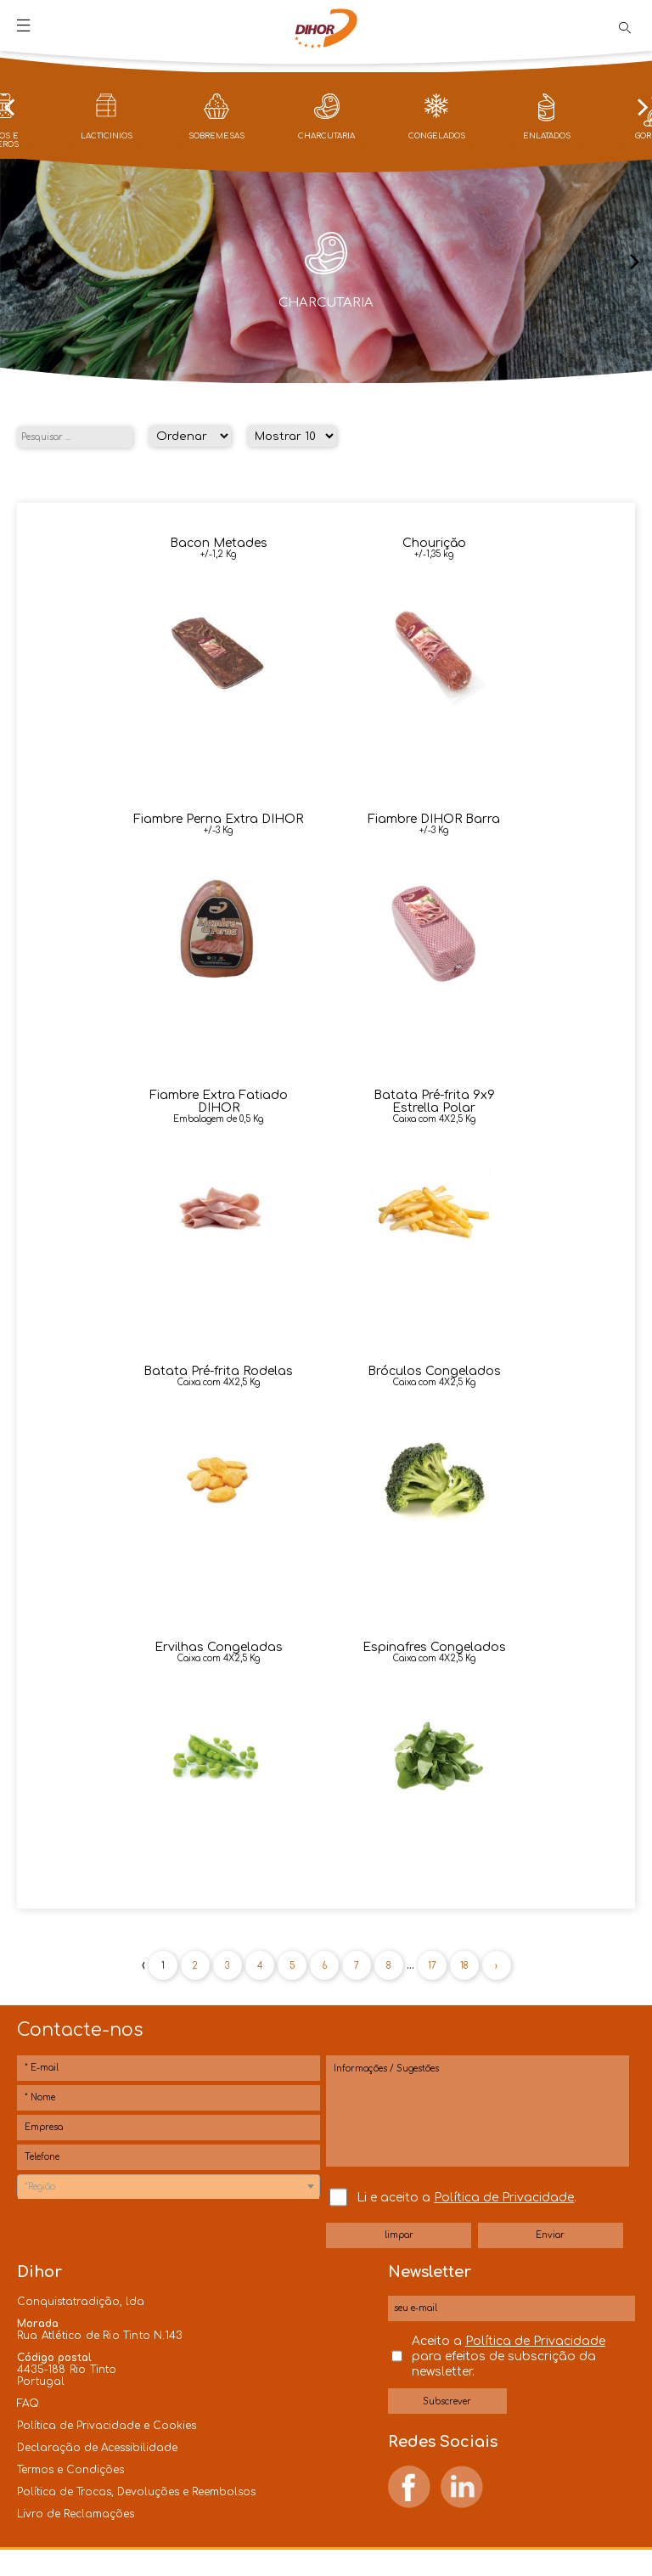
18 (464, 1965)
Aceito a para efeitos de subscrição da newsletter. (508, 2356)
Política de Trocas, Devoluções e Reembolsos (136, 2492)
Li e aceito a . (466, 2197)
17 (432, 1965)
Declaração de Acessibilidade (97, 2448)
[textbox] (168, 2187)
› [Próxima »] (496, 1965)
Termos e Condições (70, 2470)
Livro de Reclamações (75, 2514)
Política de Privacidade (504, 2197)
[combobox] (168, 2186)
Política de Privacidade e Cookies (106, 2426)
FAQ (28, 2404)
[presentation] (9, 109)
